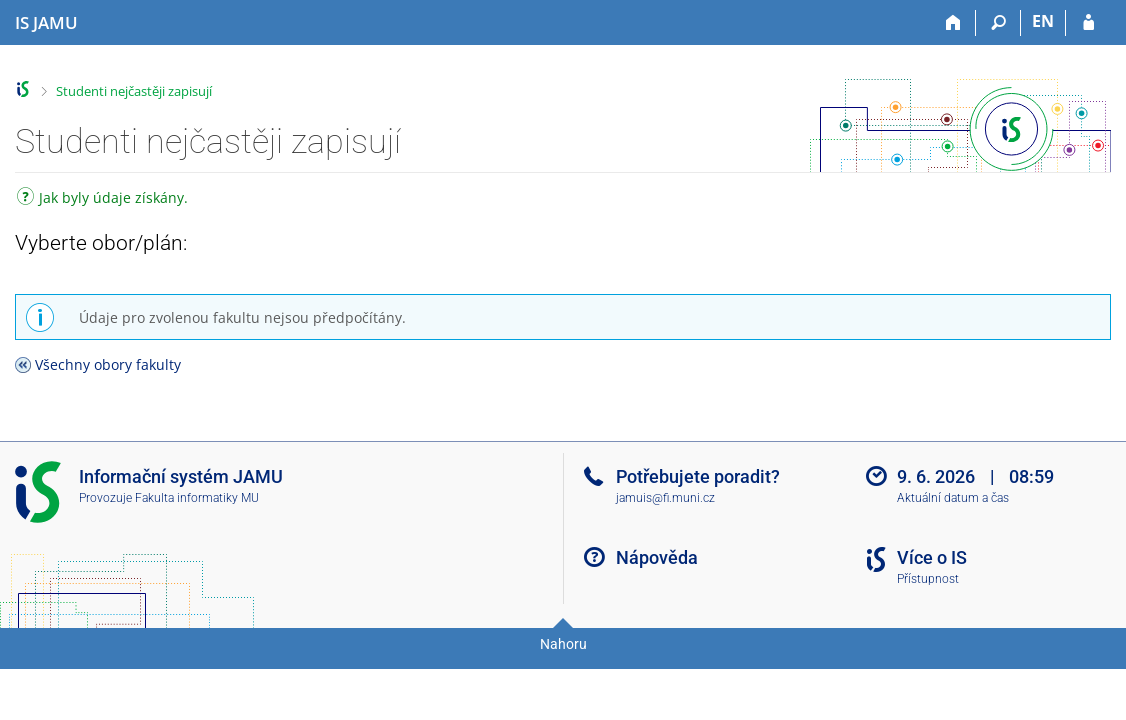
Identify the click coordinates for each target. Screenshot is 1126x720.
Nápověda (657, 557)
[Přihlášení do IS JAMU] (1088, 23)
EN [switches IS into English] (1043, 21)
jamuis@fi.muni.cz (665, 498)
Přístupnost (928, 579)
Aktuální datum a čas (953, 498)
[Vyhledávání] (998, 23)
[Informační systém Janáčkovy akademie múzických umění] (46, 23)
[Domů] (953, 23)
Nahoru (563, 644)
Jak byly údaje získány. (102, 199)
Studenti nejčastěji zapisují (134, 91)
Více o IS (932, 557)
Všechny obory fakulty (108, 364)
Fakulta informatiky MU (197, 498)
